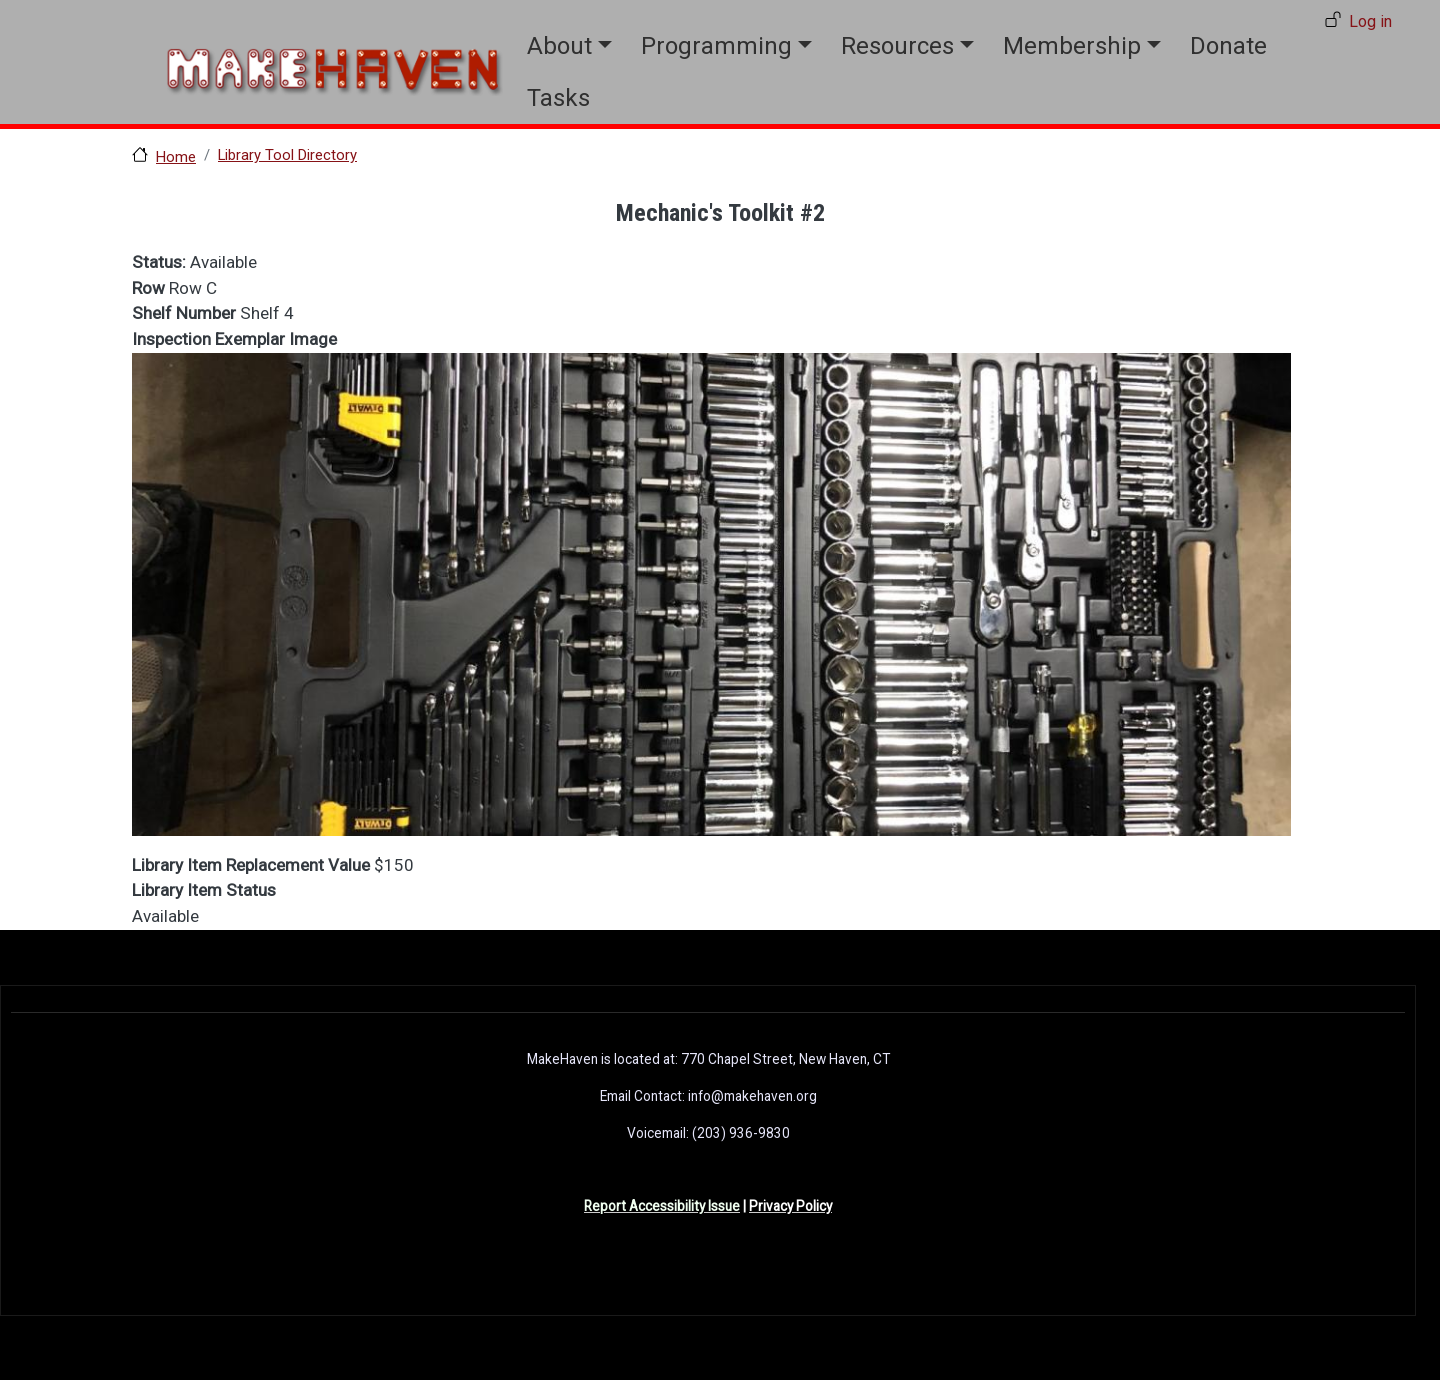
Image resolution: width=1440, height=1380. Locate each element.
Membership (1072, 46)
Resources (897, 46)
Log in (1370, 21)
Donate (1228, 46)
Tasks (558, 98)
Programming (716, 46)
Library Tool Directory (287, 155)
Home (176, 157)
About (559, 46)
